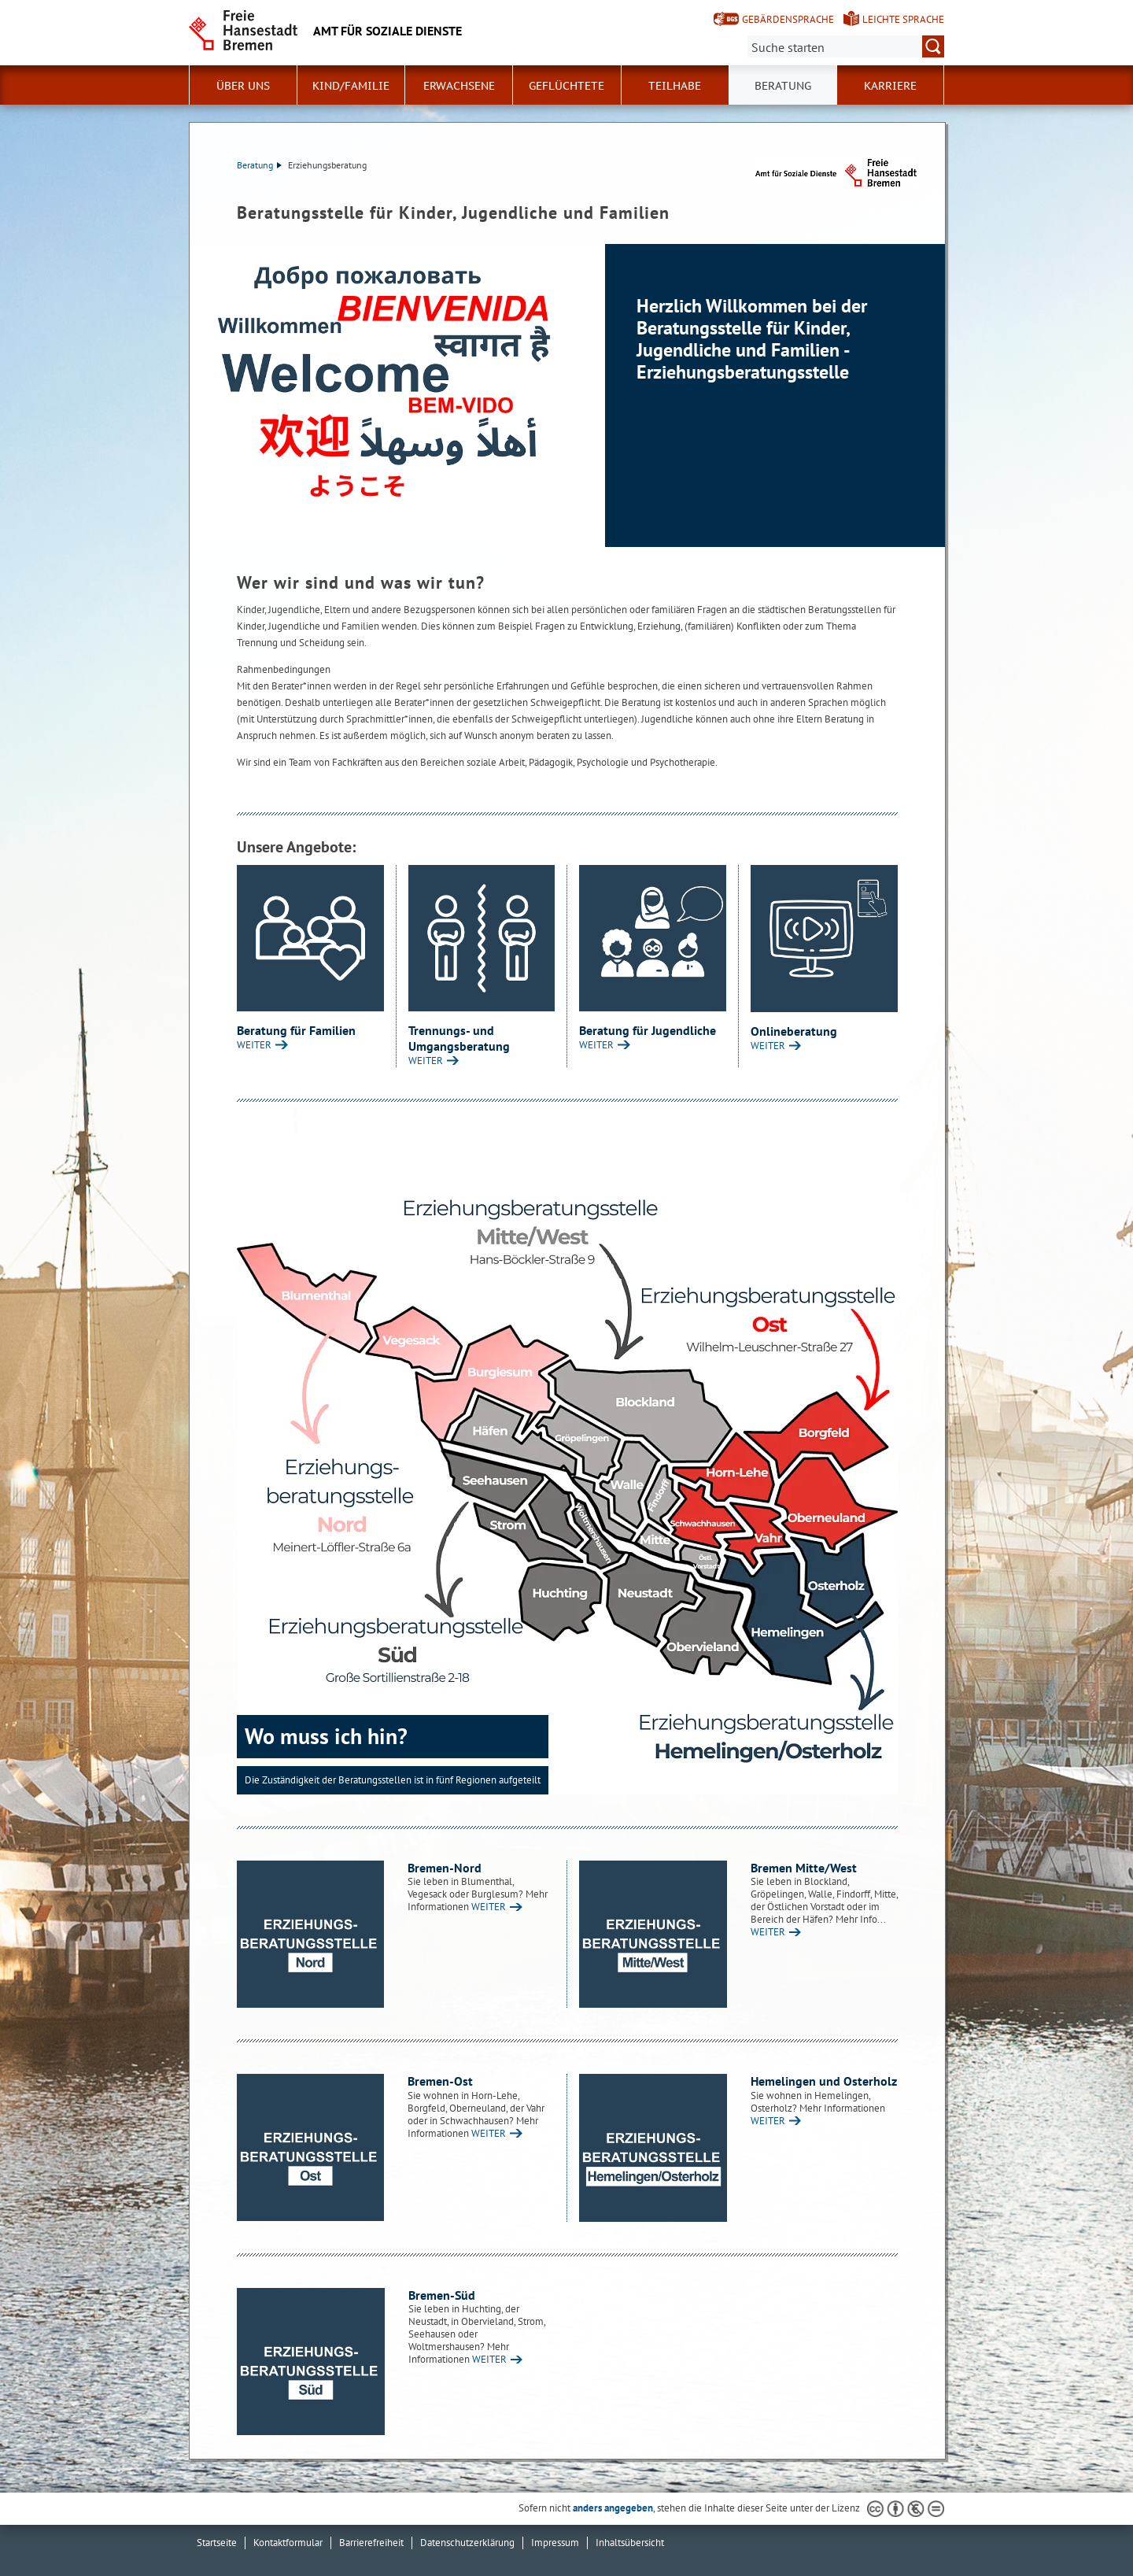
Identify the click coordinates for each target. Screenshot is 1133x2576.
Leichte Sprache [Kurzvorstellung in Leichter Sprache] (903, 19)
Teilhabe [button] (674, 86)
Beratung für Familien (296, 1030)
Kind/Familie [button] (350, 86)
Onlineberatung (794, 1031)
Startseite (217, 2542)
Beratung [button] (783, 86)
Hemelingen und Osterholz (824, 2081)
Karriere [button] (890, 86)
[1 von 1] (567, 395)
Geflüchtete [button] (566, 86)
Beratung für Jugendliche (647, 1030)
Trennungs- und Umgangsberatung (459, 1038)
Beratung (259, 165)
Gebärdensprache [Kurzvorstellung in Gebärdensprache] (788, 19)
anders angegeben (613, 2508)
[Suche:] (845, 46)
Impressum (555, 2542)
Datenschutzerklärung (467, 2542)
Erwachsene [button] (459, 86)
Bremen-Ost (440, 2081)
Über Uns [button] (243, 86)
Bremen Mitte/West (804, 1868)
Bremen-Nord (445, 1868)
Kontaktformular (288, 2542)
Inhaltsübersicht (630, 2542)
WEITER (254, 1044)
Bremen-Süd (441, 2295)
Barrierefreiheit (371, 2542)
